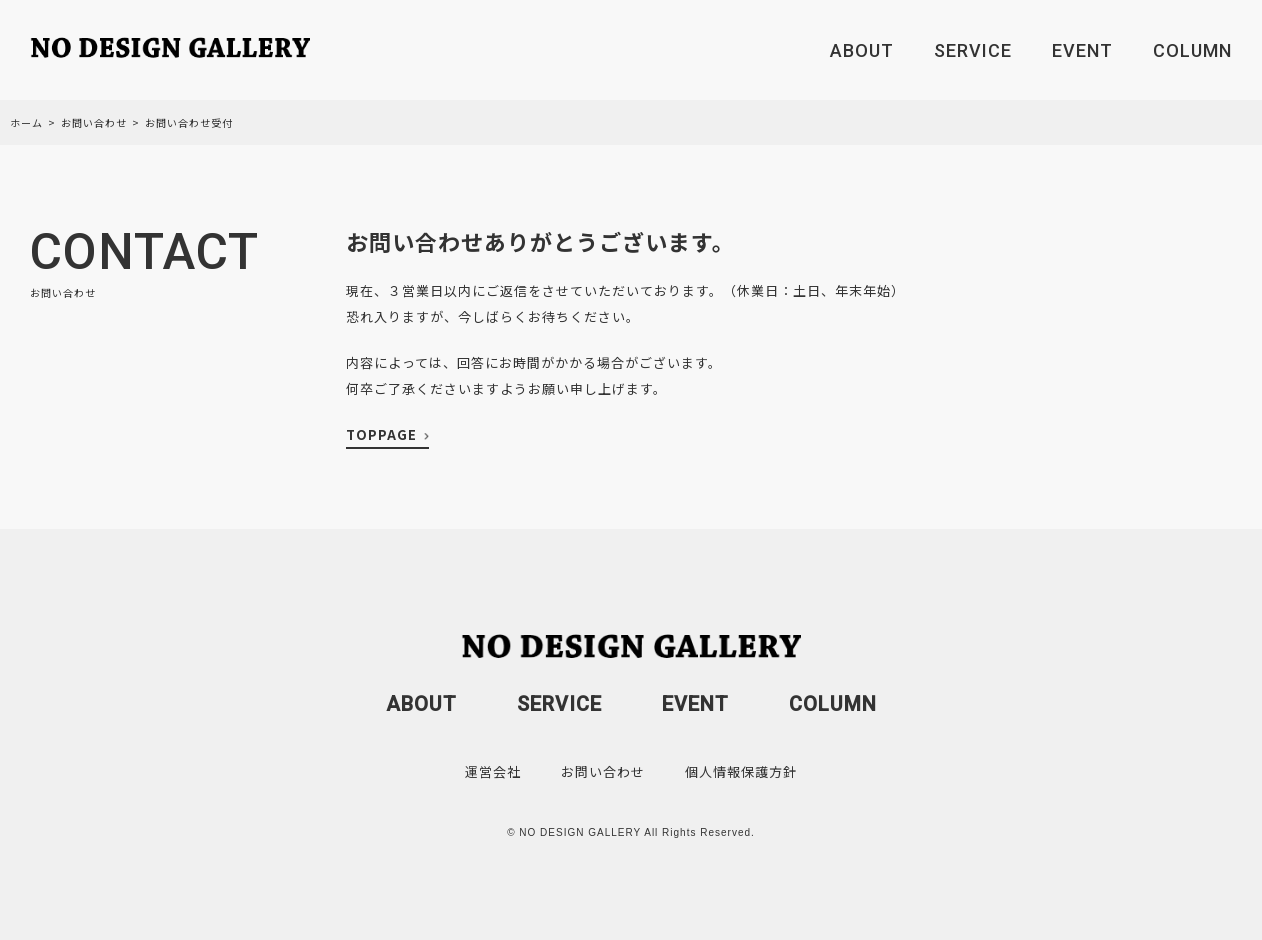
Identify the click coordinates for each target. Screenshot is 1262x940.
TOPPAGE (381, 434)
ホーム (26, 122)
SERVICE (973, 50)
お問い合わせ (94, 122)
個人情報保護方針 (741, 771)
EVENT (1082, 50)
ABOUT (862, 50)
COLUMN (1192, 50)
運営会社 (493, 771)
